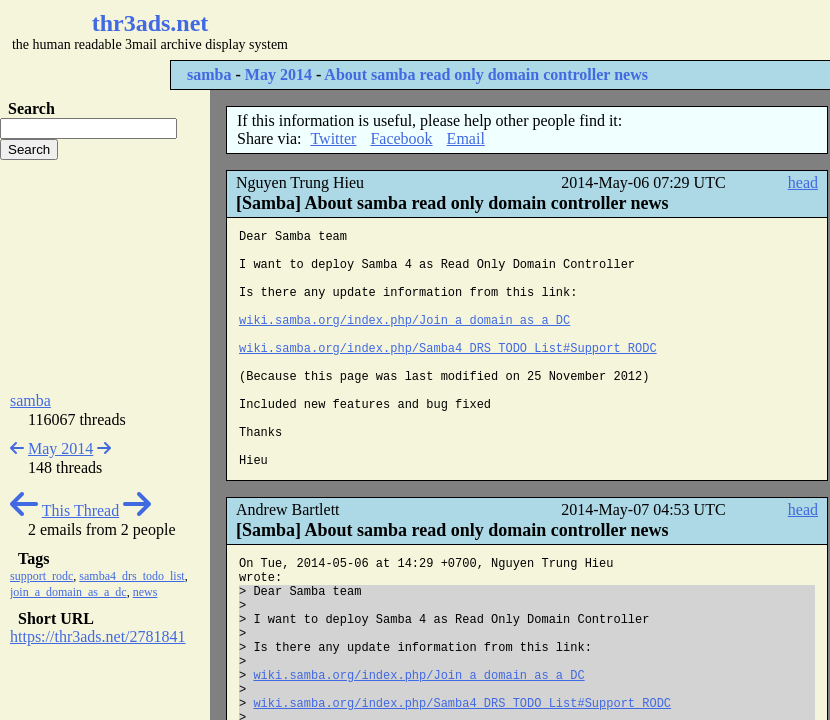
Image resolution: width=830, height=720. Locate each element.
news (145, 592)
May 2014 (278, 74)
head (803, 182)
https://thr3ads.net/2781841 (98, 636)
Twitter (333, 138)
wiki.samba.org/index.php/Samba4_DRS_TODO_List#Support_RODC (448, 349)
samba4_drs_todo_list (131, 576)
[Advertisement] (105, 276)
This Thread (80, 510)
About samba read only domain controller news (486, 74)
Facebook (401, 138)
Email (466, 138)
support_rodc (41, 576)
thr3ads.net (150, 23)
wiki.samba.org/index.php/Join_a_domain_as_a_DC (404, 321)
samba (209, 74)
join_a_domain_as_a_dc (68, 592)
